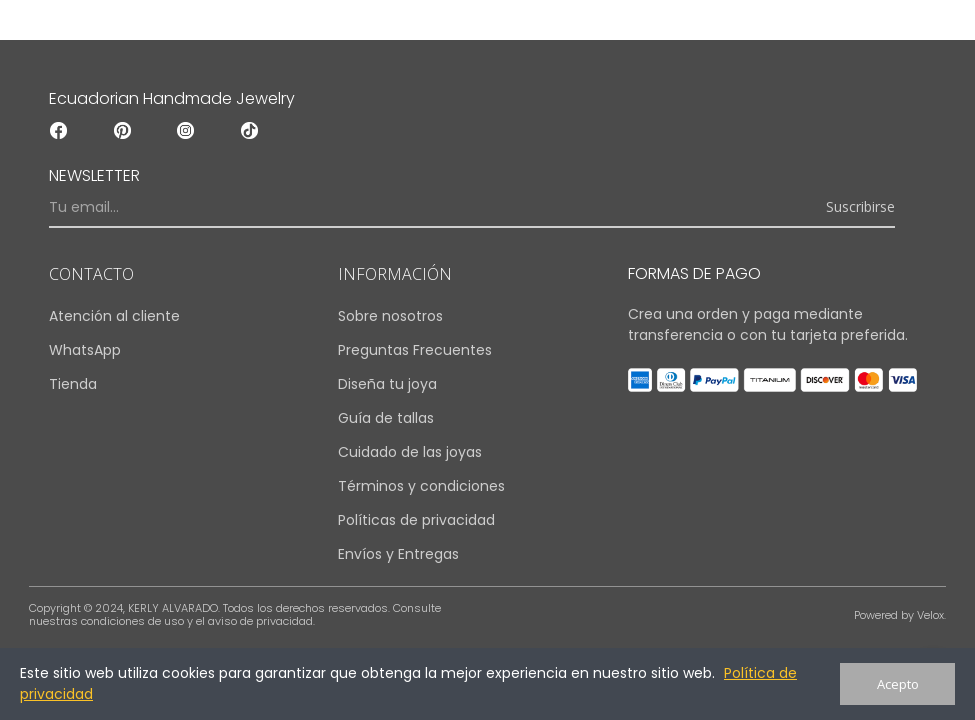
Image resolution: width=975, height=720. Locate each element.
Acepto (898, 684)
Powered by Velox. (900, 615)
